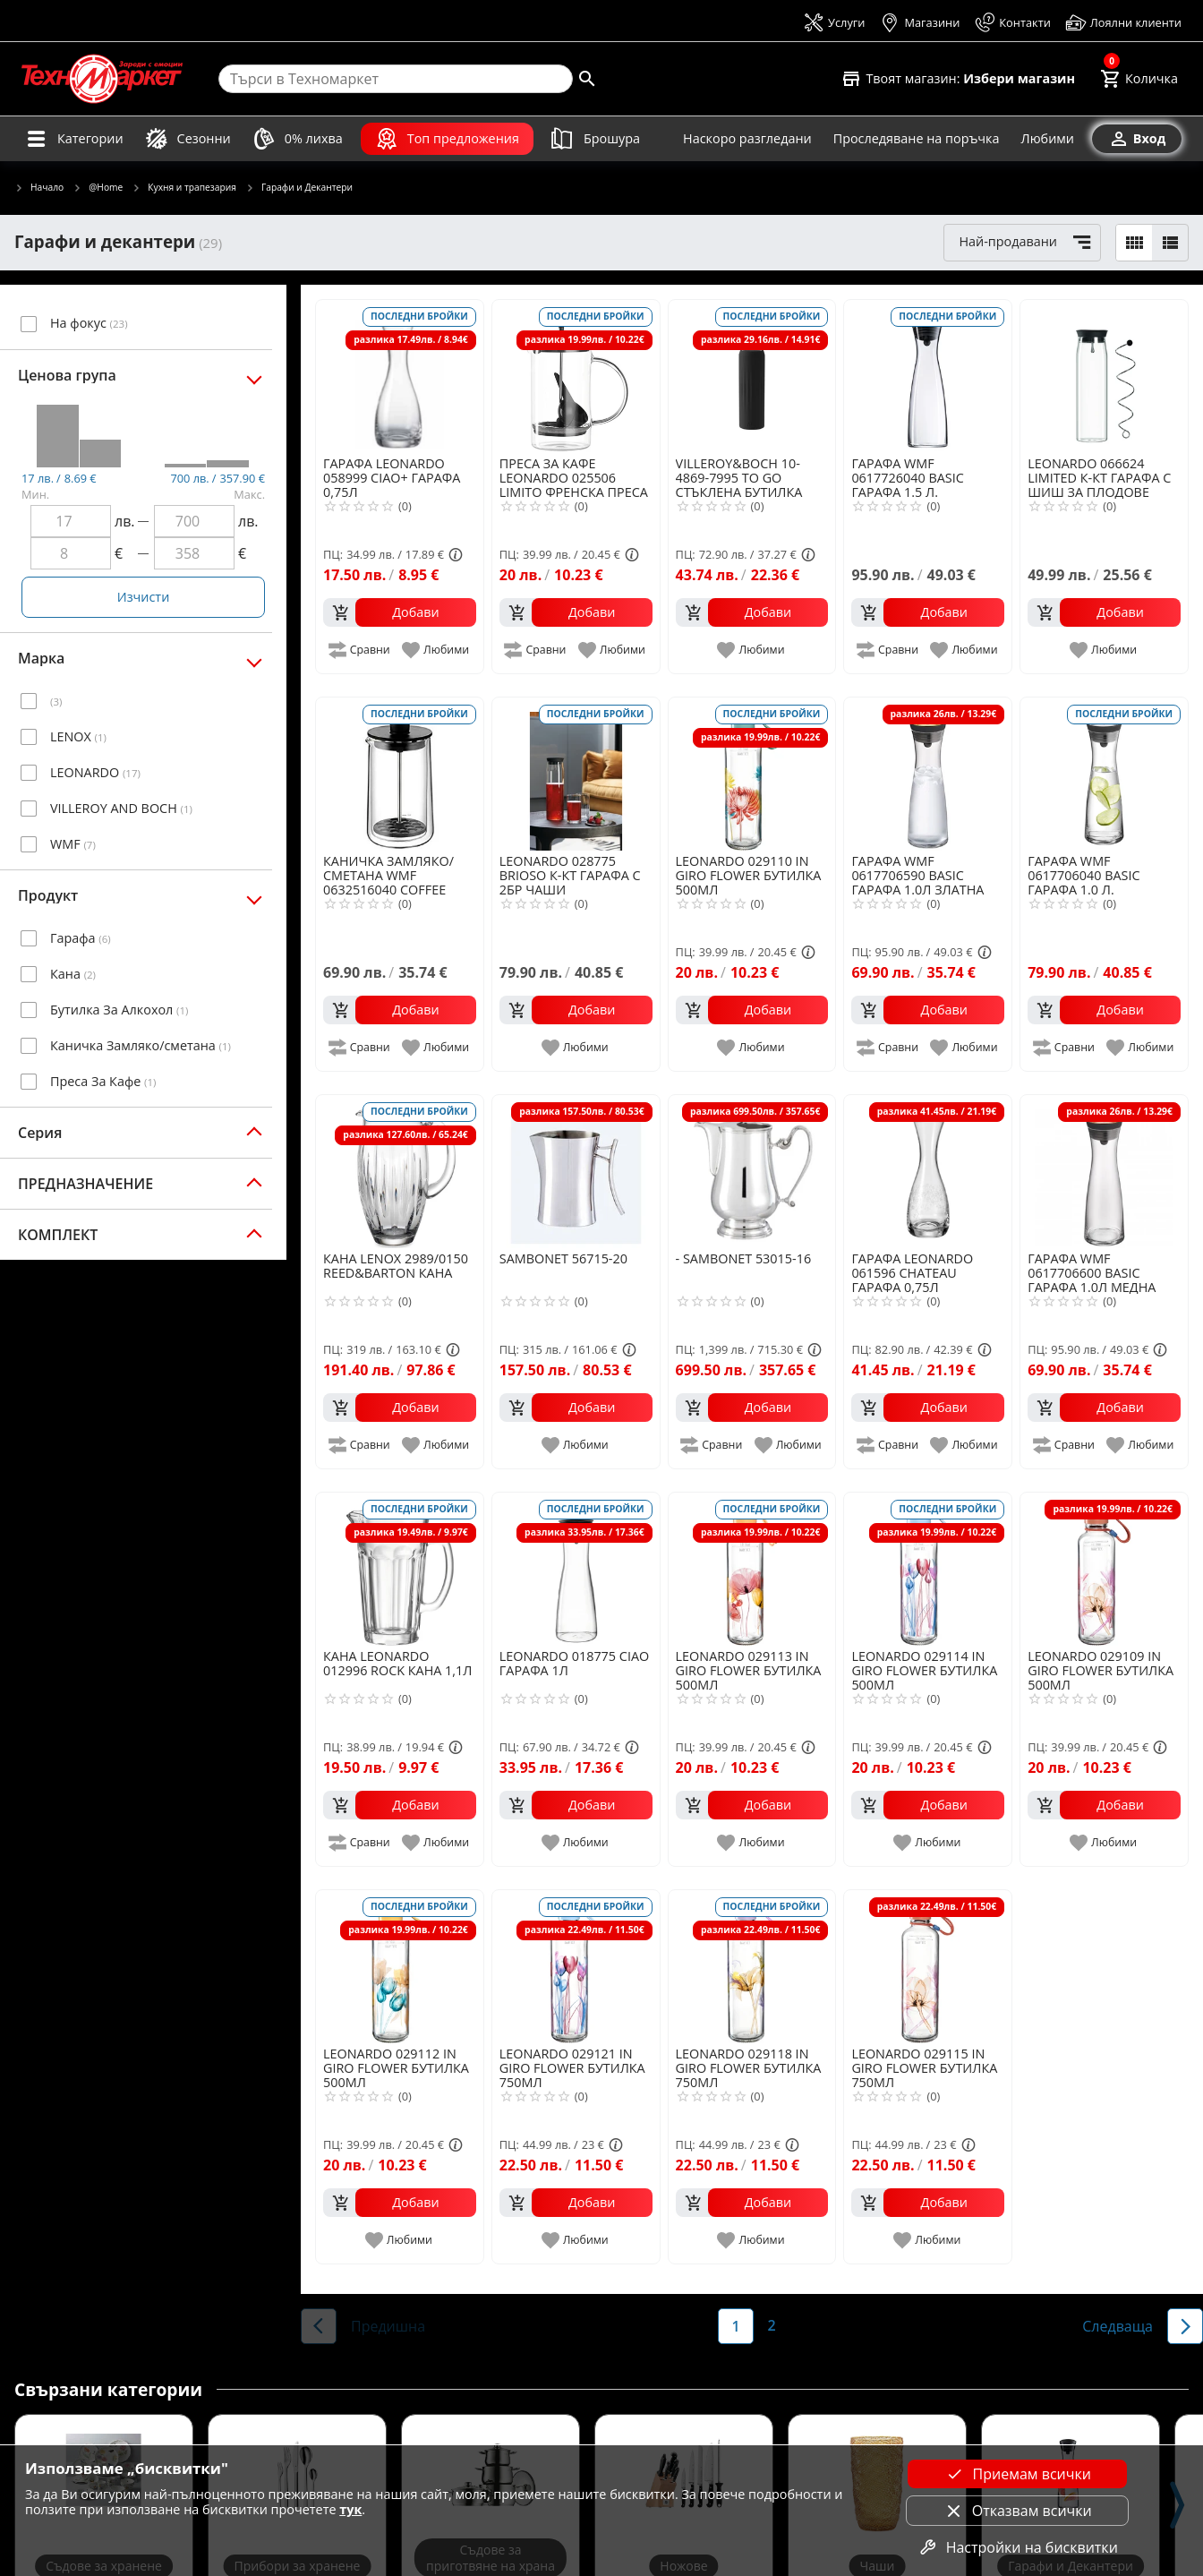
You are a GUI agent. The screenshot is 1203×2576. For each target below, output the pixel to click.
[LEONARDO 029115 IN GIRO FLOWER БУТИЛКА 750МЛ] (927, 1966)
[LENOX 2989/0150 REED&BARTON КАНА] (399, 1171)
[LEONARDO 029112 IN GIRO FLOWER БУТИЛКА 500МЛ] (399, 1966)
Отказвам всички (1017, 2510)
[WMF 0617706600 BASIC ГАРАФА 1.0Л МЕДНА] (1104, 1171)
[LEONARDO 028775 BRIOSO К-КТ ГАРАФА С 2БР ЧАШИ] (576, 774)
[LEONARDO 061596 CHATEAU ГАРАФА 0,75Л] (927, 1171)
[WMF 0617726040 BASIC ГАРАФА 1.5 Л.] (927, 376)
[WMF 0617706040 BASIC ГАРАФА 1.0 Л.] (1104, 774)
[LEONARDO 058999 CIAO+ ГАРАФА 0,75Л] (399, 376)
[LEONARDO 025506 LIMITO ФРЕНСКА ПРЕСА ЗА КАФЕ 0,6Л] (576, 376)
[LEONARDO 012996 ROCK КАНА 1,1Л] (399, 1569)
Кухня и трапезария (184, 188)
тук (350, 2509)
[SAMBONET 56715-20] (576, 1171)
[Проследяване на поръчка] (916, 138)
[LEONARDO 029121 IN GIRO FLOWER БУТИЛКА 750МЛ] (576, 1966)
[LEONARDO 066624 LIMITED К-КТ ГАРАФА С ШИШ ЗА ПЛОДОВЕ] (1104, 376)
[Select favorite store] (957, 79)
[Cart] (1139, 79)
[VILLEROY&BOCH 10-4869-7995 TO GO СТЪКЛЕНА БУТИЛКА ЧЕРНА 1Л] (752, 376)
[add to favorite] (436, 650)
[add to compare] (360, 650)
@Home (98, 188)
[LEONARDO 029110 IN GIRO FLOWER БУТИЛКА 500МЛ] (752, 774)
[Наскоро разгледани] (747, 138)
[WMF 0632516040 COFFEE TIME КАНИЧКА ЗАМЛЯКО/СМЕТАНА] (399, 774)
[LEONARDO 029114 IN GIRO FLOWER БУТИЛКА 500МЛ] (927, 1569)
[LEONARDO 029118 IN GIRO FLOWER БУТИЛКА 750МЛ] (752, 1966)
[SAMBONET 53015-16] (752, 1171)
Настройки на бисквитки (1017, 2547)
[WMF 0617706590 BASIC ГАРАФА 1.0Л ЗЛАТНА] (927, 774)
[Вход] (1137, 138)
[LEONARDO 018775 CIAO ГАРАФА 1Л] (576, 1569)
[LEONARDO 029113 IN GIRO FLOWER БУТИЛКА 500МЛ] (752, 1569)
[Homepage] (102, 79)
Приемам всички (1017, 2474)
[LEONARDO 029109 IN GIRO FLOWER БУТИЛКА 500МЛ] (1104, 1569)
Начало (39, 188)
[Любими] (1048, 138)
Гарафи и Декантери (299, 188)
